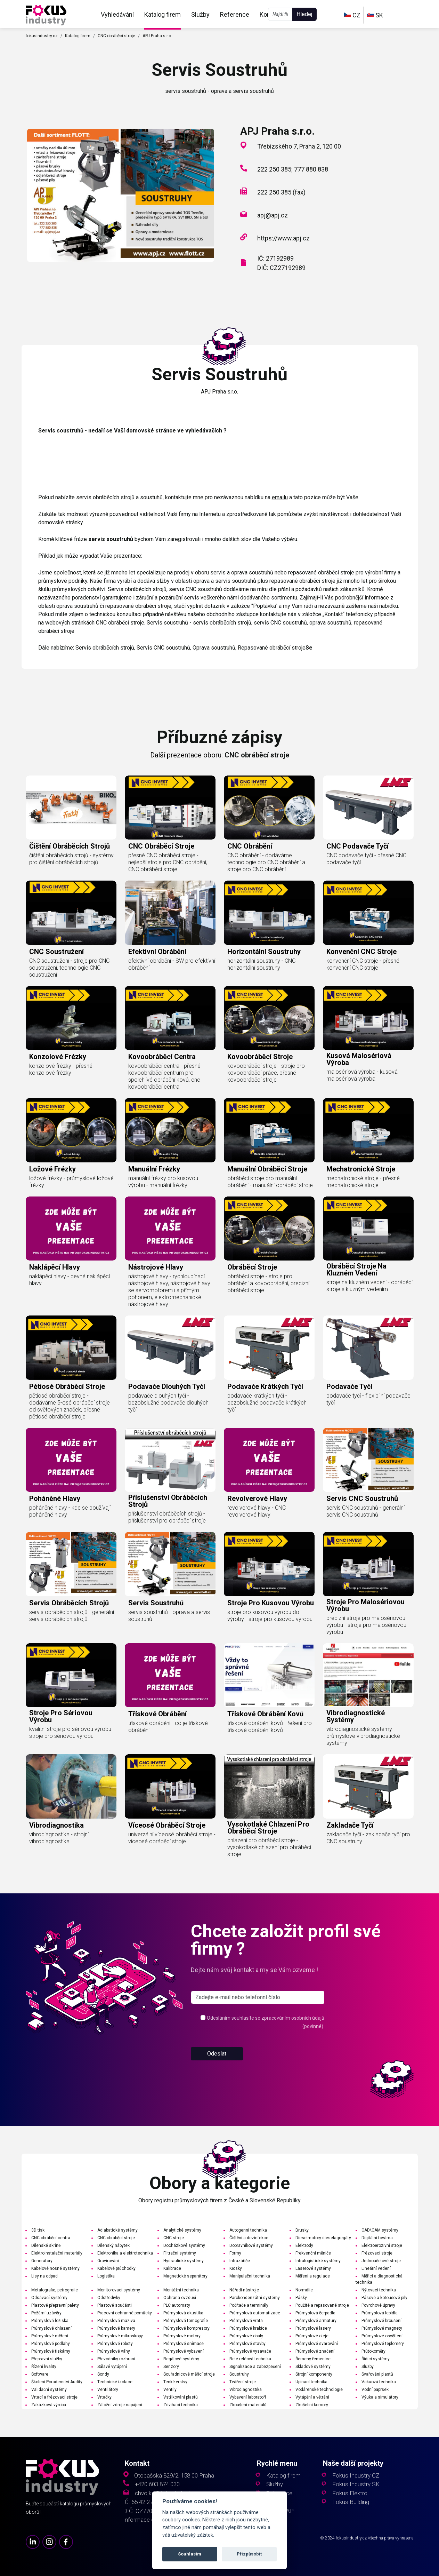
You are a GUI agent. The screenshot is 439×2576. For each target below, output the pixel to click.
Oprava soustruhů (214, 647)
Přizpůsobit (249, 2554)
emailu (280, 497)
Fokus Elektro (349, 2493)
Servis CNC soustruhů (163, 647)
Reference (234, 14)
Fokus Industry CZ (355, 2476)
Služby (200, 14)
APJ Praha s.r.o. (157, 35)
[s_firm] (258, 1997)
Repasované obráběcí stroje (272, 647)
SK (375, 15)
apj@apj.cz (272, 215)
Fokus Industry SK (356, 2484)
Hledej (304, 14)
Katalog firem (162, 14)
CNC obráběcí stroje (116, 35)
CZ (352, 15)
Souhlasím (189, 2554)
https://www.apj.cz (283, 238)
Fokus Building (350, 2502)
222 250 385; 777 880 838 (292, 169)
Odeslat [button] (216, 2053)
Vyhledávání (117, 14)
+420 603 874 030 (157, 2484)
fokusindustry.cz (42, 35)
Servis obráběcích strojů (104, 647)
